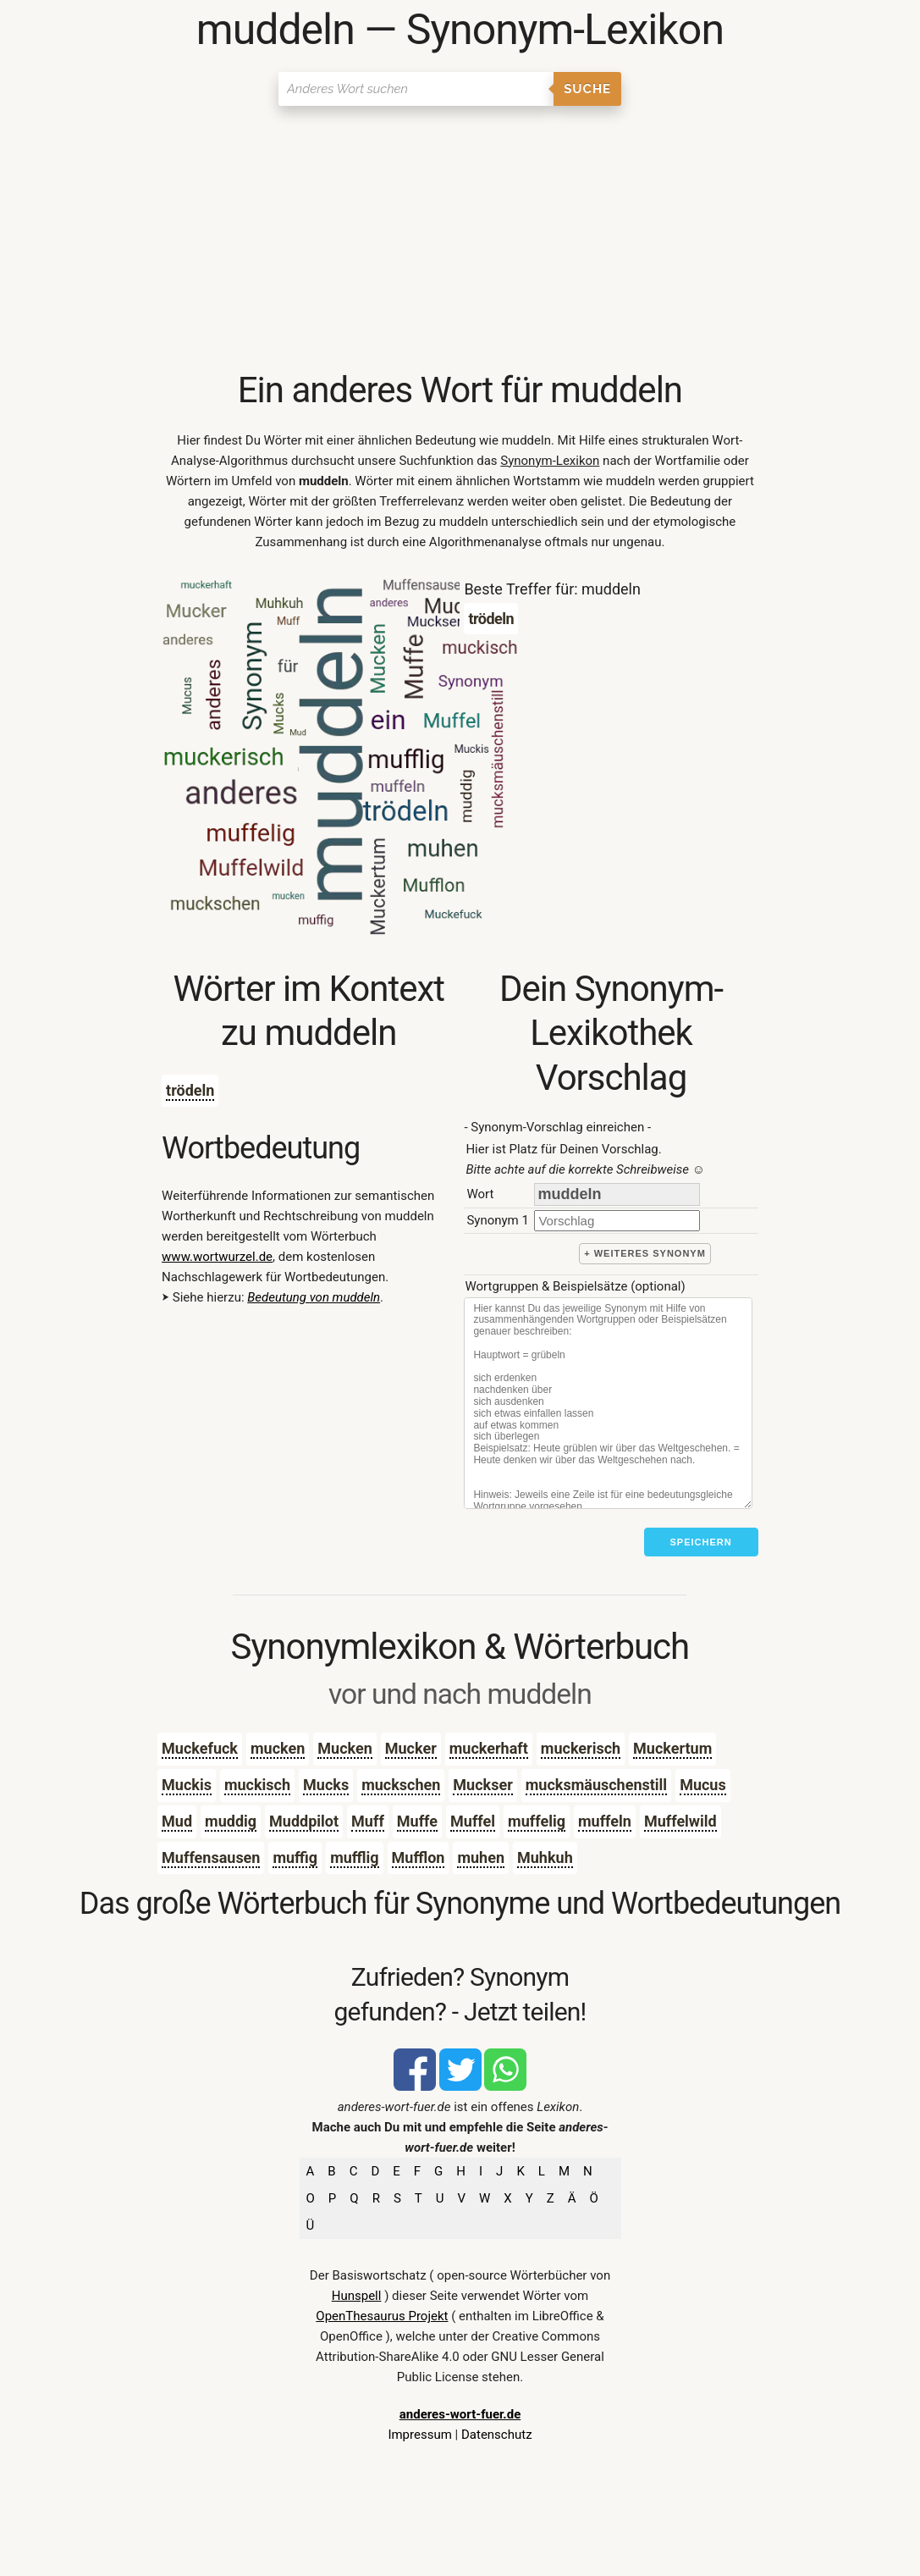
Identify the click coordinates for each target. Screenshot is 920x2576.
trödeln (190, 1090)
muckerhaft (488, 1748)
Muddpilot (304, 1821)
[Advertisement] (460, 241)
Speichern (701, 1542)
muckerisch (580, 1748)
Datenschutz (496, 2434)
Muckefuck (200, 1748)
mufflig (354, 1857)
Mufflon (418, 1857)
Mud (177, 1821)
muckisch (257, 1785)
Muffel (472, 1821)
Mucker (411, 1748)
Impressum (419, 2434)
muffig (295, 1857)
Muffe (417, 1821)
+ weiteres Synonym (645, 1253)
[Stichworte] (608, 1403)
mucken (278, 1748)
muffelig (536, 1821)
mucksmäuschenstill (596, 1785)
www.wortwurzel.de (217, 1256)
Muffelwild (680, 1821)
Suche (587, 89)
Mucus (703, 1785)
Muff (367, 1821)
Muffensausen (211, 1857)
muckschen (400, 1785)
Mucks (326, 1785)
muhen (480, 1857)
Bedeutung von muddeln (313, 1297)
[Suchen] (416, 89)
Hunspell (357, 2295)
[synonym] (617, 1220)
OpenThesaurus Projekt (382, 2316)
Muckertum (672, 1748)
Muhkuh (545, 1857)
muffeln (604, 1821)
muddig (230, 1821)
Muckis (187, 1785)
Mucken (344, 1748)
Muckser (482, 1785)
